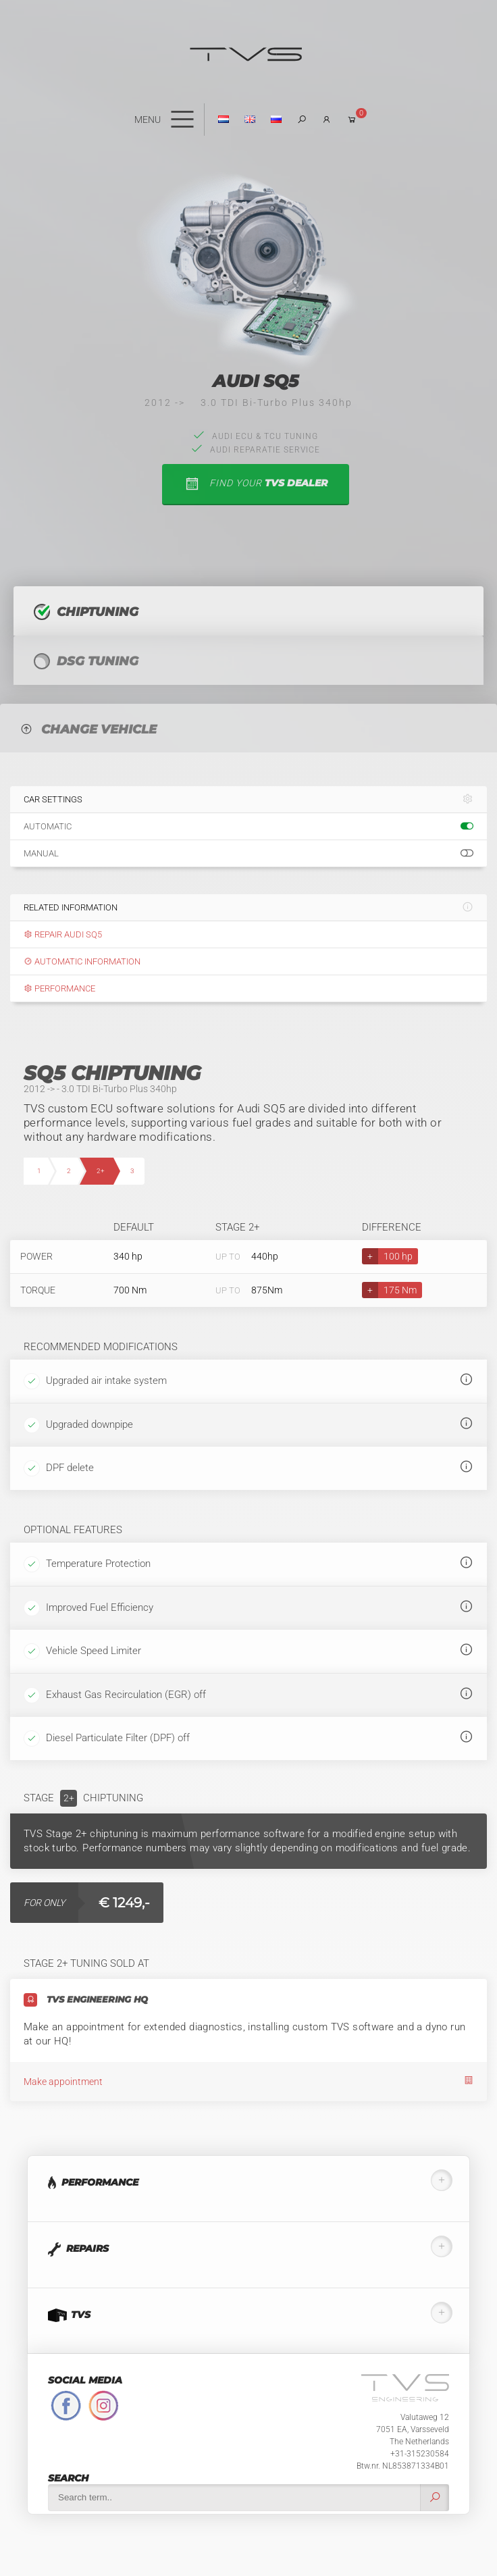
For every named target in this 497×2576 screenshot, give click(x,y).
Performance (59, 988)
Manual (248, 853)
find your (256, 483)
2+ (101, 1171)
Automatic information (82, 961)
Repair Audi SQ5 (63, 934)
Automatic (248, 826)
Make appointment (248, 2081)
